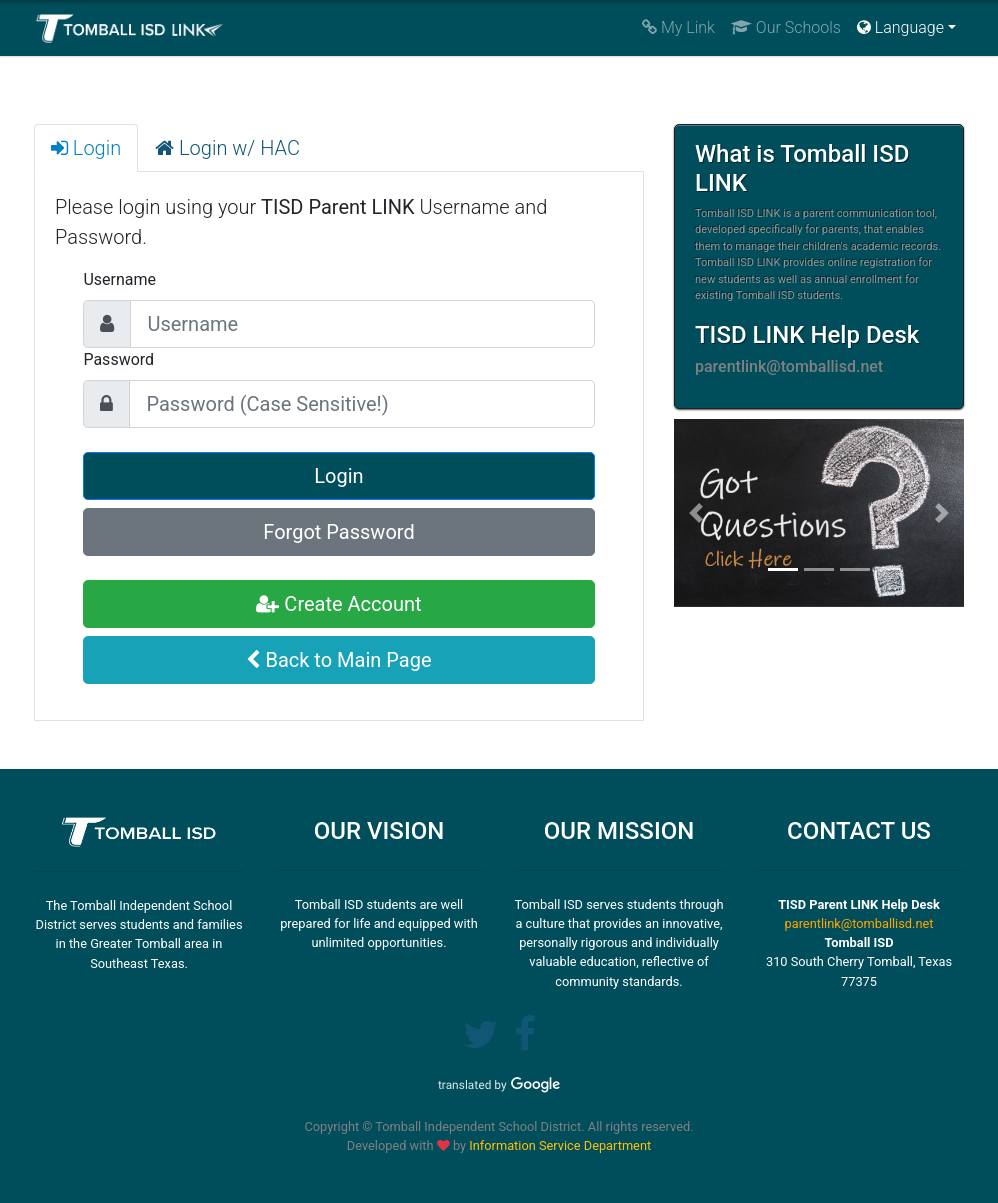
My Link (678, 27)
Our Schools (786, 27)
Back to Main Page (338, 660)
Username (119, 279)
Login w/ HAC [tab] (227, 148)
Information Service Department (560, 1145)
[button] (695, 513)
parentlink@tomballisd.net (859, 923)
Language (900, 27)
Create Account (338, 604)
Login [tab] (86, 148)
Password (118, 359)
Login (338, 476)
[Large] (362, 324)
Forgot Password (338, 532)
